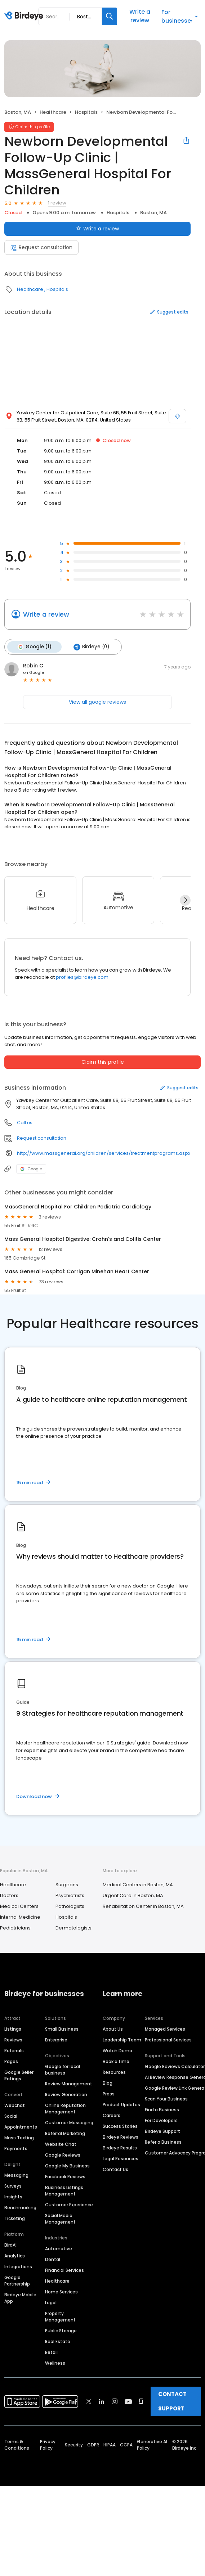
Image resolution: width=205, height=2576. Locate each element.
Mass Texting (19, 2137)
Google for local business (62, 2069)
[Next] (185, 899)
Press (109, 2093)
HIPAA (109, 2444)
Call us (24, 1122)
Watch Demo (117, 2050)
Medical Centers (19, 1905)
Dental (52, 2259)
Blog (107, 2082)
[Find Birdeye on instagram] (114, 2400)
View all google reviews (97, 701)
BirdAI (10, 2244)
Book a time (116, 2061)
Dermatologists (73, 1927)
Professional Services (168, 2039)
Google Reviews (62, 2154)
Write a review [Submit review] (97, 228)
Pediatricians (15, 1927)
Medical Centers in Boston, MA (138, 1884)
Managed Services (165, 2028)
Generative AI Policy (152, 2444)
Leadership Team (122, 2039)
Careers (111, 2115)
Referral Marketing (65, 2133)
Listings (12, 2028)
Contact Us (115, 2169)
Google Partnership (17, 2280)
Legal (51, 2302)
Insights (13, 2196)
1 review (57, 202)
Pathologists (69, 1905)
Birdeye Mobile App (20, 2297)
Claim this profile (102, 1061)
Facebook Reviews (65, 2176)
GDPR (93, 2444)
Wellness (55, 2362)
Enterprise (56, 2039)
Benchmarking (20, 2207)
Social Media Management (60, 2218)
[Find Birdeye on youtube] (128, 2400)
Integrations (18, 2266)
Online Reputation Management (65, 2108)
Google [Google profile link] (31, 1168)
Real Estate (57, 2341)
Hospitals (86, 112)
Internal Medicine (20, 1916)
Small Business (62, 2028)
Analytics (14, 2255)
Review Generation (66, 2094)
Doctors (9, 1894)
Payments (15, 2148)
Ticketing (14, 2218)
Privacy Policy (47, 2444)
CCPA (126, 2444)
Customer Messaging (69, 2122)
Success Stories (120, 2125)
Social (10, 2115)
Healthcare (53, 112)
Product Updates (121, 2104)
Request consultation (41, 247)
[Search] (109, 16)
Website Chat (60, 2143)
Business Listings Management (64, 2190)
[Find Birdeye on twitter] (89, 2400)
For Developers (161, 2120)
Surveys (13, 2185)
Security (74, 2444)
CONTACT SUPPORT (172, 2400)
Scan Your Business (166, 2098)
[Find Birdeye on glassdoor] (141, 2400)
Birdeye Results (120, 2147)
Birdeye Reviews (120, 2136)
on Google (33, 672)
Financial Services (64, 2269)
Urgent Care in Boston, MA (133, 1894)
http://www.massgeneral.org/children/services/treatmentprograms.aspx (103, 1152)
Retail (51, 2351)
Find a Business (162, 2109)
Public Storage (61, 2330)
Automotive (58, 2248)
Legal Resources (120, 2158)
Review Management (68, 2083)
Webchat (14, 2105)
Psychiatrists (69, 1894)
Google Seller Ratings (19, 2074)
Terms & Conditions (16, 2444)
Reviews (13, 2039)
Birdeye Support (162, 2130)
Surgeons (66, 1884)
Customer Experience (69, 2204)
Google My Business (67, 2165)
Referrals (14, 2050)
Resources (114, 2071)
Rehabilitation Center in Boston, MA (143, 1905)
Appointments (20, 2126)
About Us (113, 2028)
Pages (11, 2061)
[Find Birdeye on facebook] (76, 2400)
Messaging (16, 2174)
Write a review (139, 16)
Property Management (60, 2316)
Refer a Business (163, 2141)
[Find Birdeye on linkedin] (101, 2400)
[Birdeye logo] (25, 16)
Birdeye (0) (90, 646)
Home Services (61, 2291)
